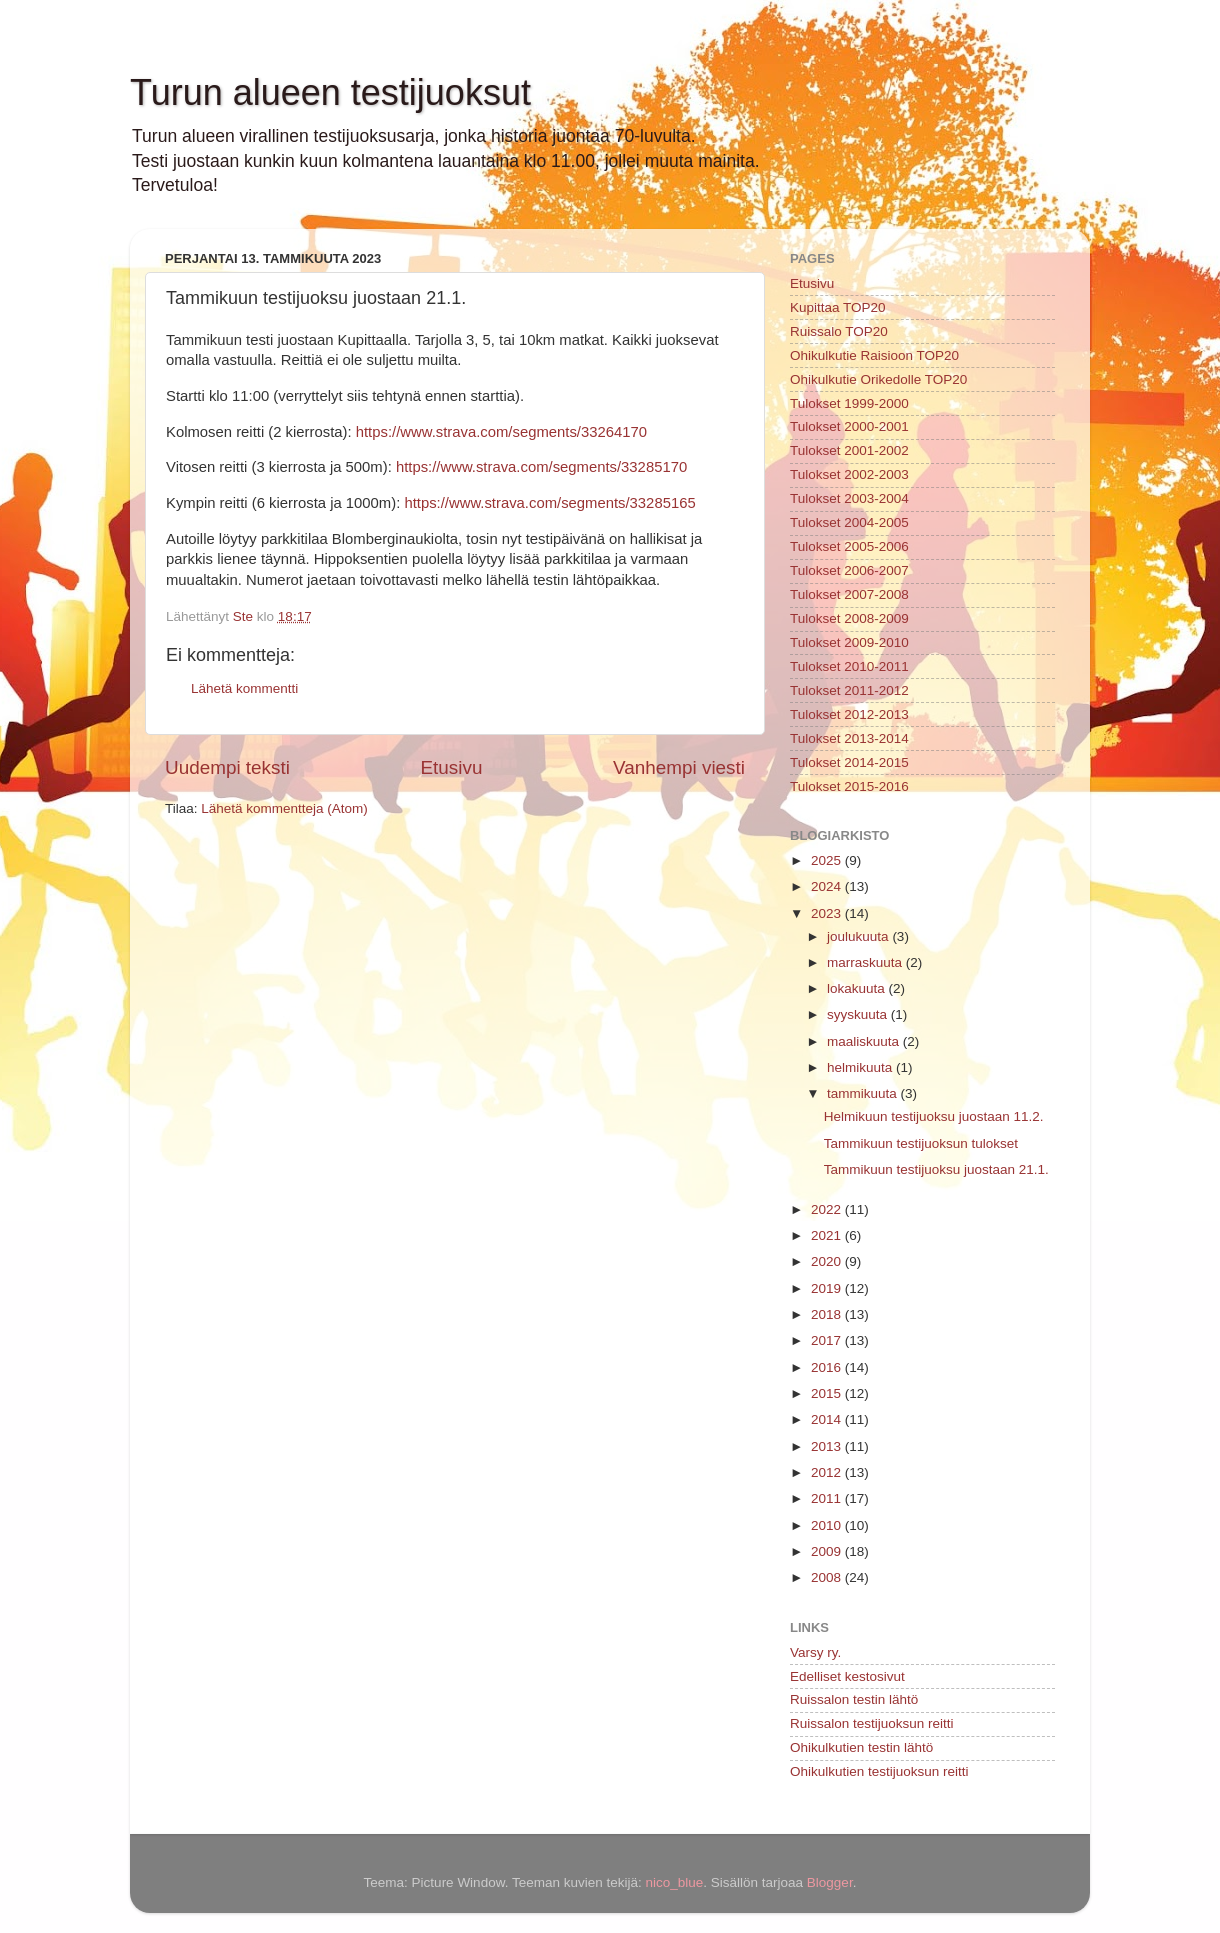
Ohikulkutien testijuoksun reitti (879, 1771)
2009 (828, 1551)
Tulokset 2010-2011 (849, 666)
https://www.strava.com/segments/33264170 (501, 432)
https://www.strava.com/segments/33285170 (541, 467)
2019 (828, 1288)
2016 (828, 1367)
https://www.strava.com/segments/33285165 (549, 503)
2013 (828, 1446)
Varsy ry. (815, 1652)
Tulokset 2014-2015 (849, 762)
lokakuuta (858, 988)
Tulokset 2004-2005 (849, 522)
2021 (828, 1235)
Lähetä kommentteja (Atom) (284, 808)
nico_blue (674, 1882)
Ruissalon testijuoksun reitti (872, 1723)
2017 (828, 1340)
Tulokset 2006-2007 (849, 570)
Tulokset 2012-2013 (849, 714)
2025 (828, 860)
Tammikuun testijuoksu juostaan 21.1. (936, 1169)
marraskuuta (866, 962)
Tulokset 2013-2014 (849, 738)
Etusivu (452, 767)
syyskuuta (859, 1014)
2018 (828, 1314)
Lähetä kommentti (244, 688)
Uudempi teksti (227, 767)
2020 (828, 1261)
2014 (828, 1419)
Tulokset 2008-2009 (849, 618)
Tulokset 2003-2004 (849, 498)
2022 (828, 1209)
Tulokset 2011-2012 (849, 690)
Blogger (830, 1882)
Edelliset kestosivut (847, 1676)
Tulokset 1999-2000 (849, 403)
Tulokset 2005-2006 (849, 546)
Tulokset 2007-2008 (849, 594)
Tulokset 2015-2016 (849, 786)
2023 (828, 913)
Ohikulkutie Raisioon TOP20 (874, 355)
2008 (828, 1577)
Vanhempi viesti (679, 767)
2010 (828, 1525)
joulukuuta (859, 936)
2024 (828, 886)
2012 (828, 1472)
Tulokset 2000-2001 (849, 426)
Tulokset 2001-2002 (849, 450)
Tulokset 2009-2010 (849, 642)
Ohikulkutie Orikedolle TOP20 (878, 379)
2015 (828, 1393)
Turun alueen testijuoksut (330, 92)
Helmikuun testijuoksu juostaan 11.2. (934, 1116)
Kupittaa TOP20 (838, 307)
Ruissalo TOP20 (839, 331)
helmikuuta (861, 1067)
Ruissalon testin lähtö (854, 1699)
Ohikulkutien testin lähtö (861, 1747)
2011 (828, 1498)
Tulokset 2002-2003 (849, 474)
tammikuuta (864, 1093)
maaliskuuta (865, 1041)
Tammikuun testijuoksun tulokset (921, 1143)
